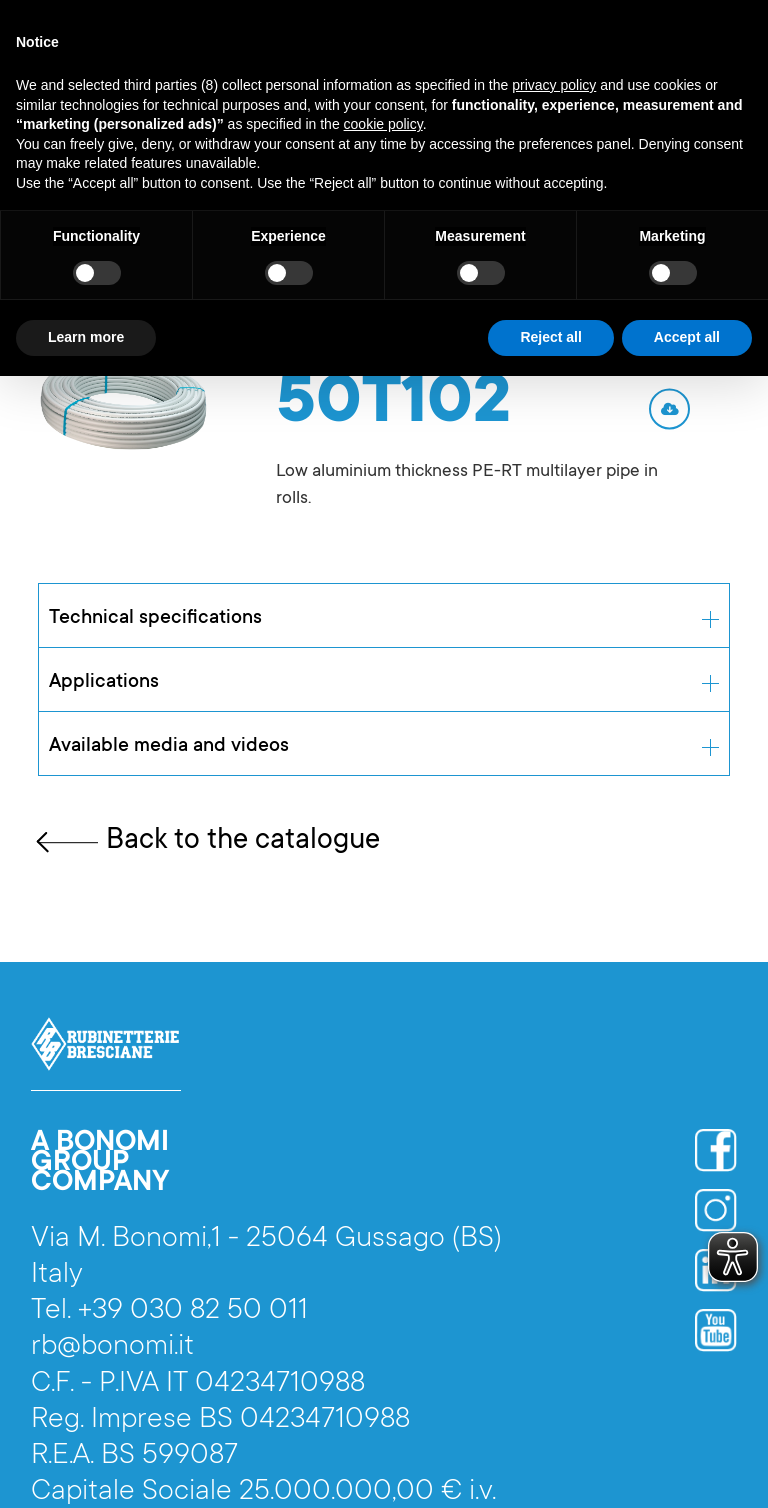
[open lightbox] (126, 399)
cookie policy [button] (383, 124)
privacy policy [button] (554, 85)
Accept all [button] (687, 337)
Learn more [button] (86, 337)
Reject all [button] (550, 337)
